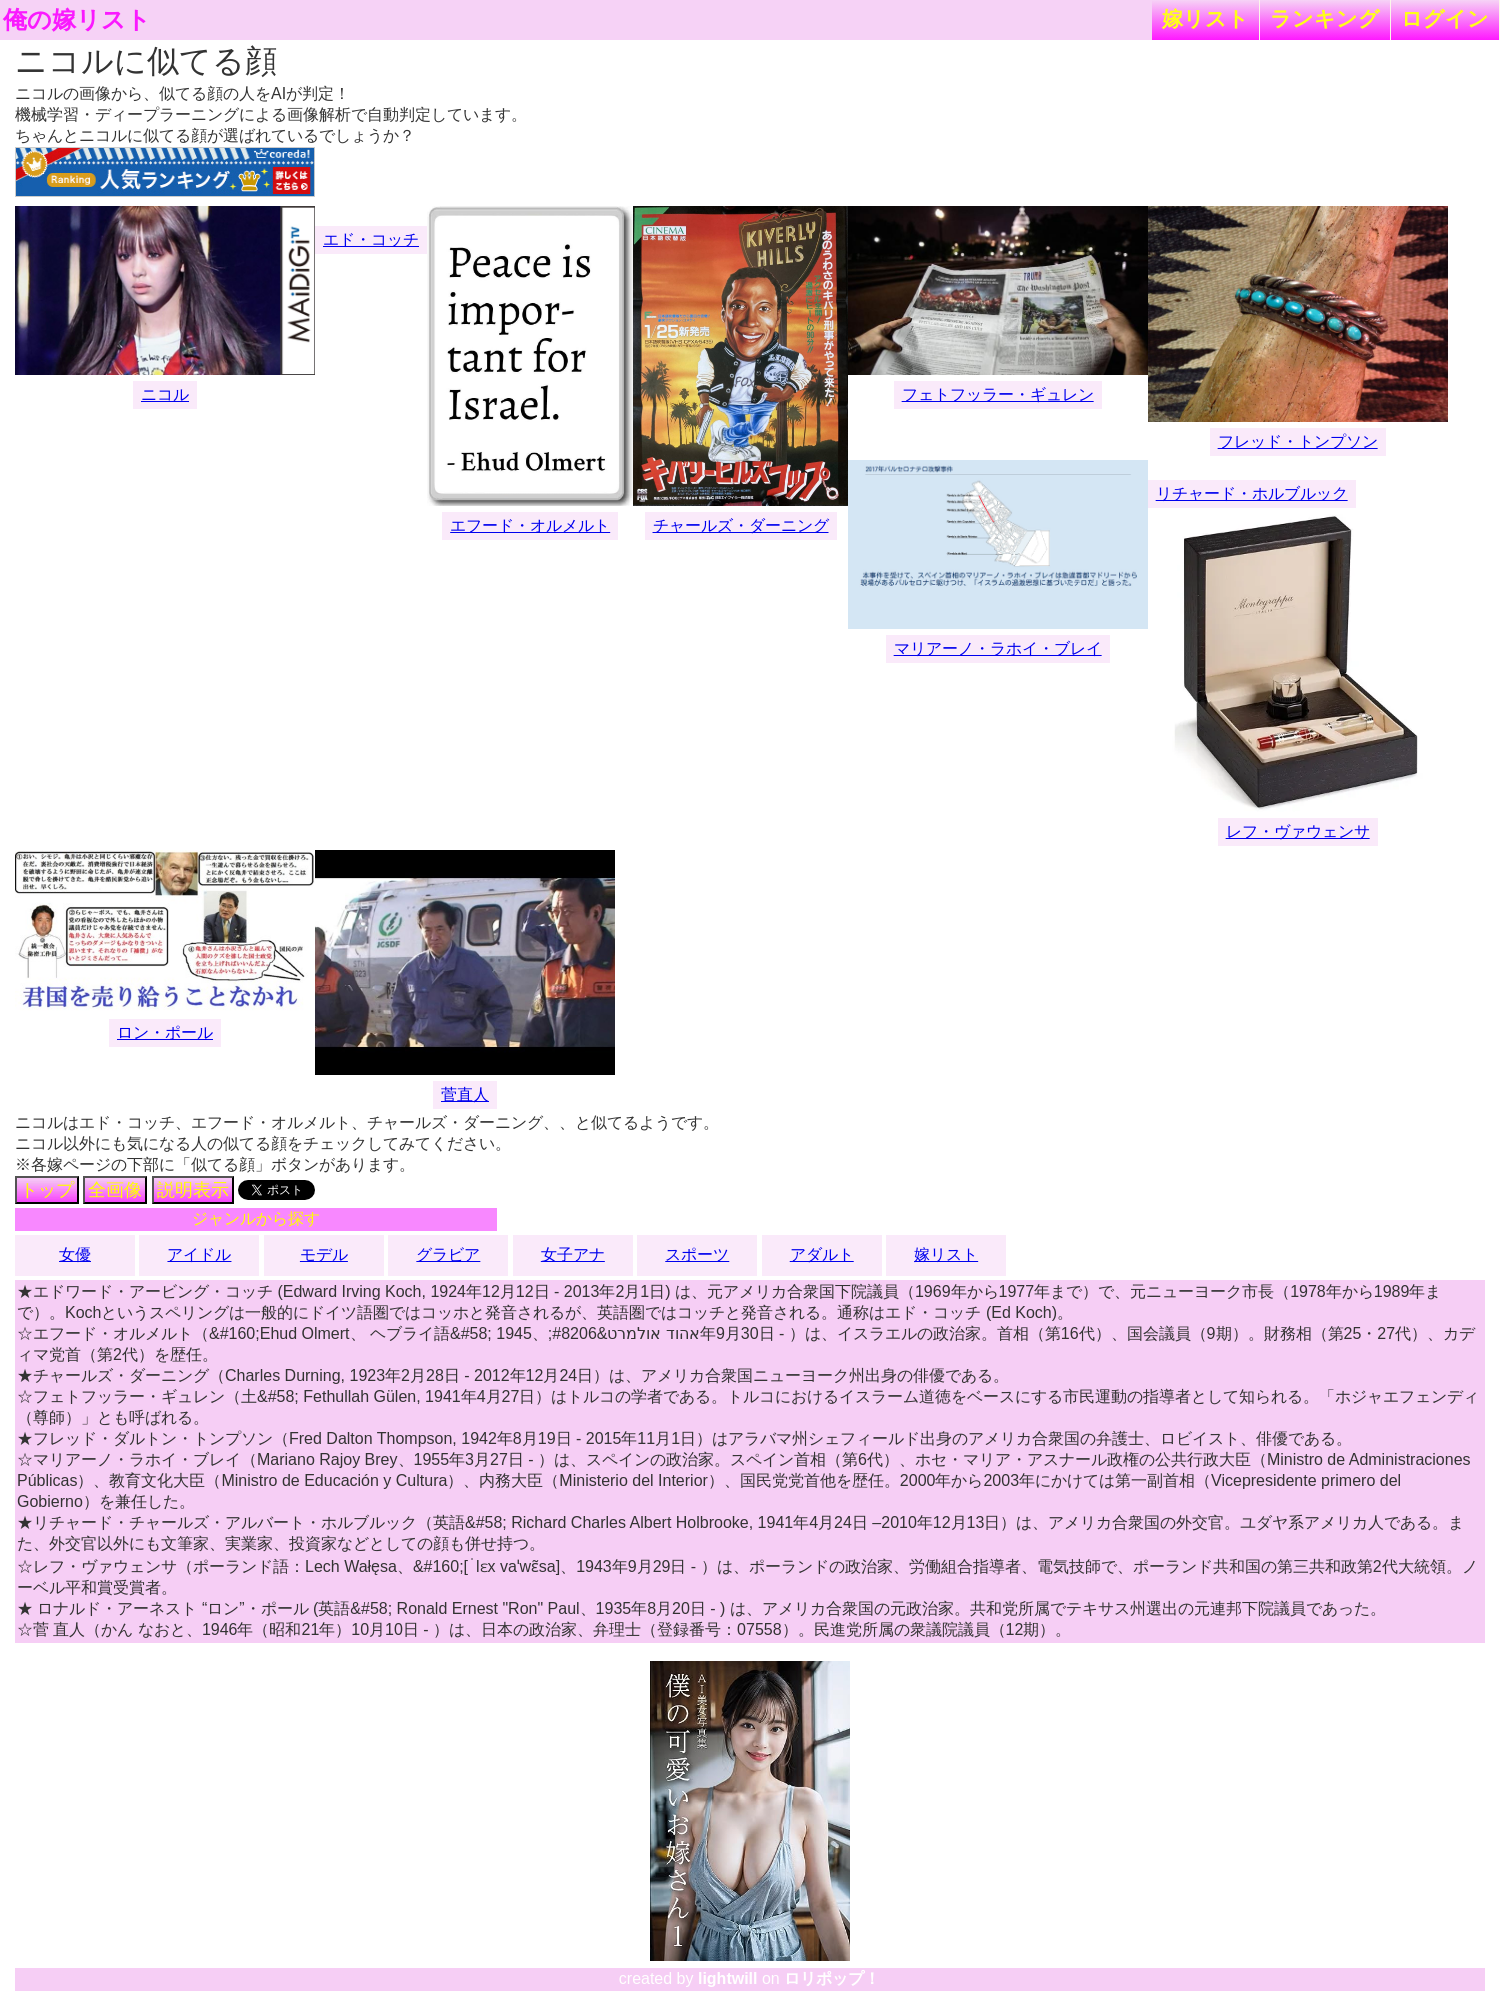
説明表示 (193, 1190)
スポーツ (697, 1254)
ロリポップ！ (832, 1978)
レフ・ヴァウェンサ (1298, 831)
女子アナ (573, 1254)
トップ (47, 1190)
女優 (75, 1254)
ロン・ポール (165, 1032)
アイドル (199, 1254)
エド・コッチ (371, 239)
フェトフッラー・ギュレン (998, 394)
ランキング (1325, 18)
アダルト (822, 1254)
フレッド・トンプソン (1298, 441)
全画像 (115, 1190)
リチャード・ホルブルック (1252, 493)
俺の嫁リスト (77, 20)
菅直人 (465, 1094)
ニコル (165, 394)
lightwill (728, 1978)
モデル (324, 1254)
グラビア (448, 1254)
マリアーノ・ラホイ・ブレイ (998, 648)
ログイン (1445, 18)
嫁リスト (1205, 18)
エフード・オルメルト (530, 525)
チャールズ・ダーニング (741, 525)
